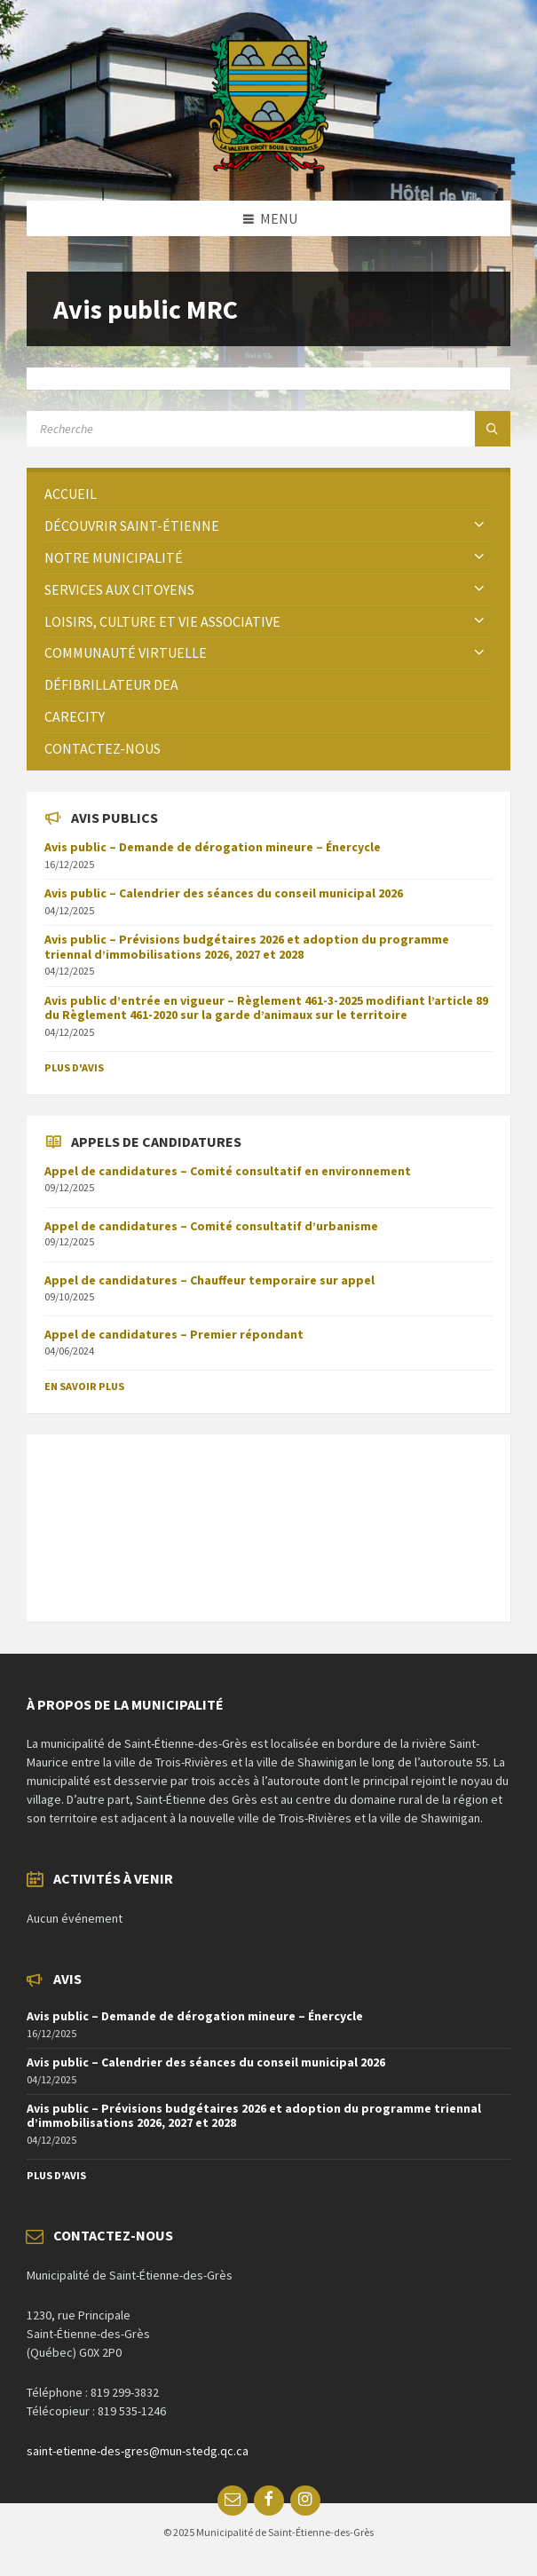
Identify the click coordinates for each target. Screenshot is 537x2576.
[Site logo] (268, 166)
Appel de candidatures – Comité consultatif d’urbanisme (211, 1226)
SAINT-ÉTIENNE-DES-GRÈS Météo (268, 1518)
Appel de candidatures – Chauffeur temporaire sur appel (209, 1280)
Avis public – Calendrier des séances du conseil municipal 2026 (223, 893)
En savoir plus (84, 1386)
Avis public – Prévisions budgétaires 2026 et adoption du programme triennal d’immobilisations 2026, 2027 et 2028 (246, 946)
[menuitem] (268, 494)
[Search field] (248, 428)
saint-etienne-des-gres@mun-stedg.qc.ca (138, 2451)
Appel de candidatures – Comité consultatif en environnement (227, 1171)
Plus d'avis (74, 1067)
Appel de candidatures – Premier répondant (174, 1334)
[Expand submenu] (479, 525)
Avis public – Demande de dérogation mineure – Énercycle (212, 847)
